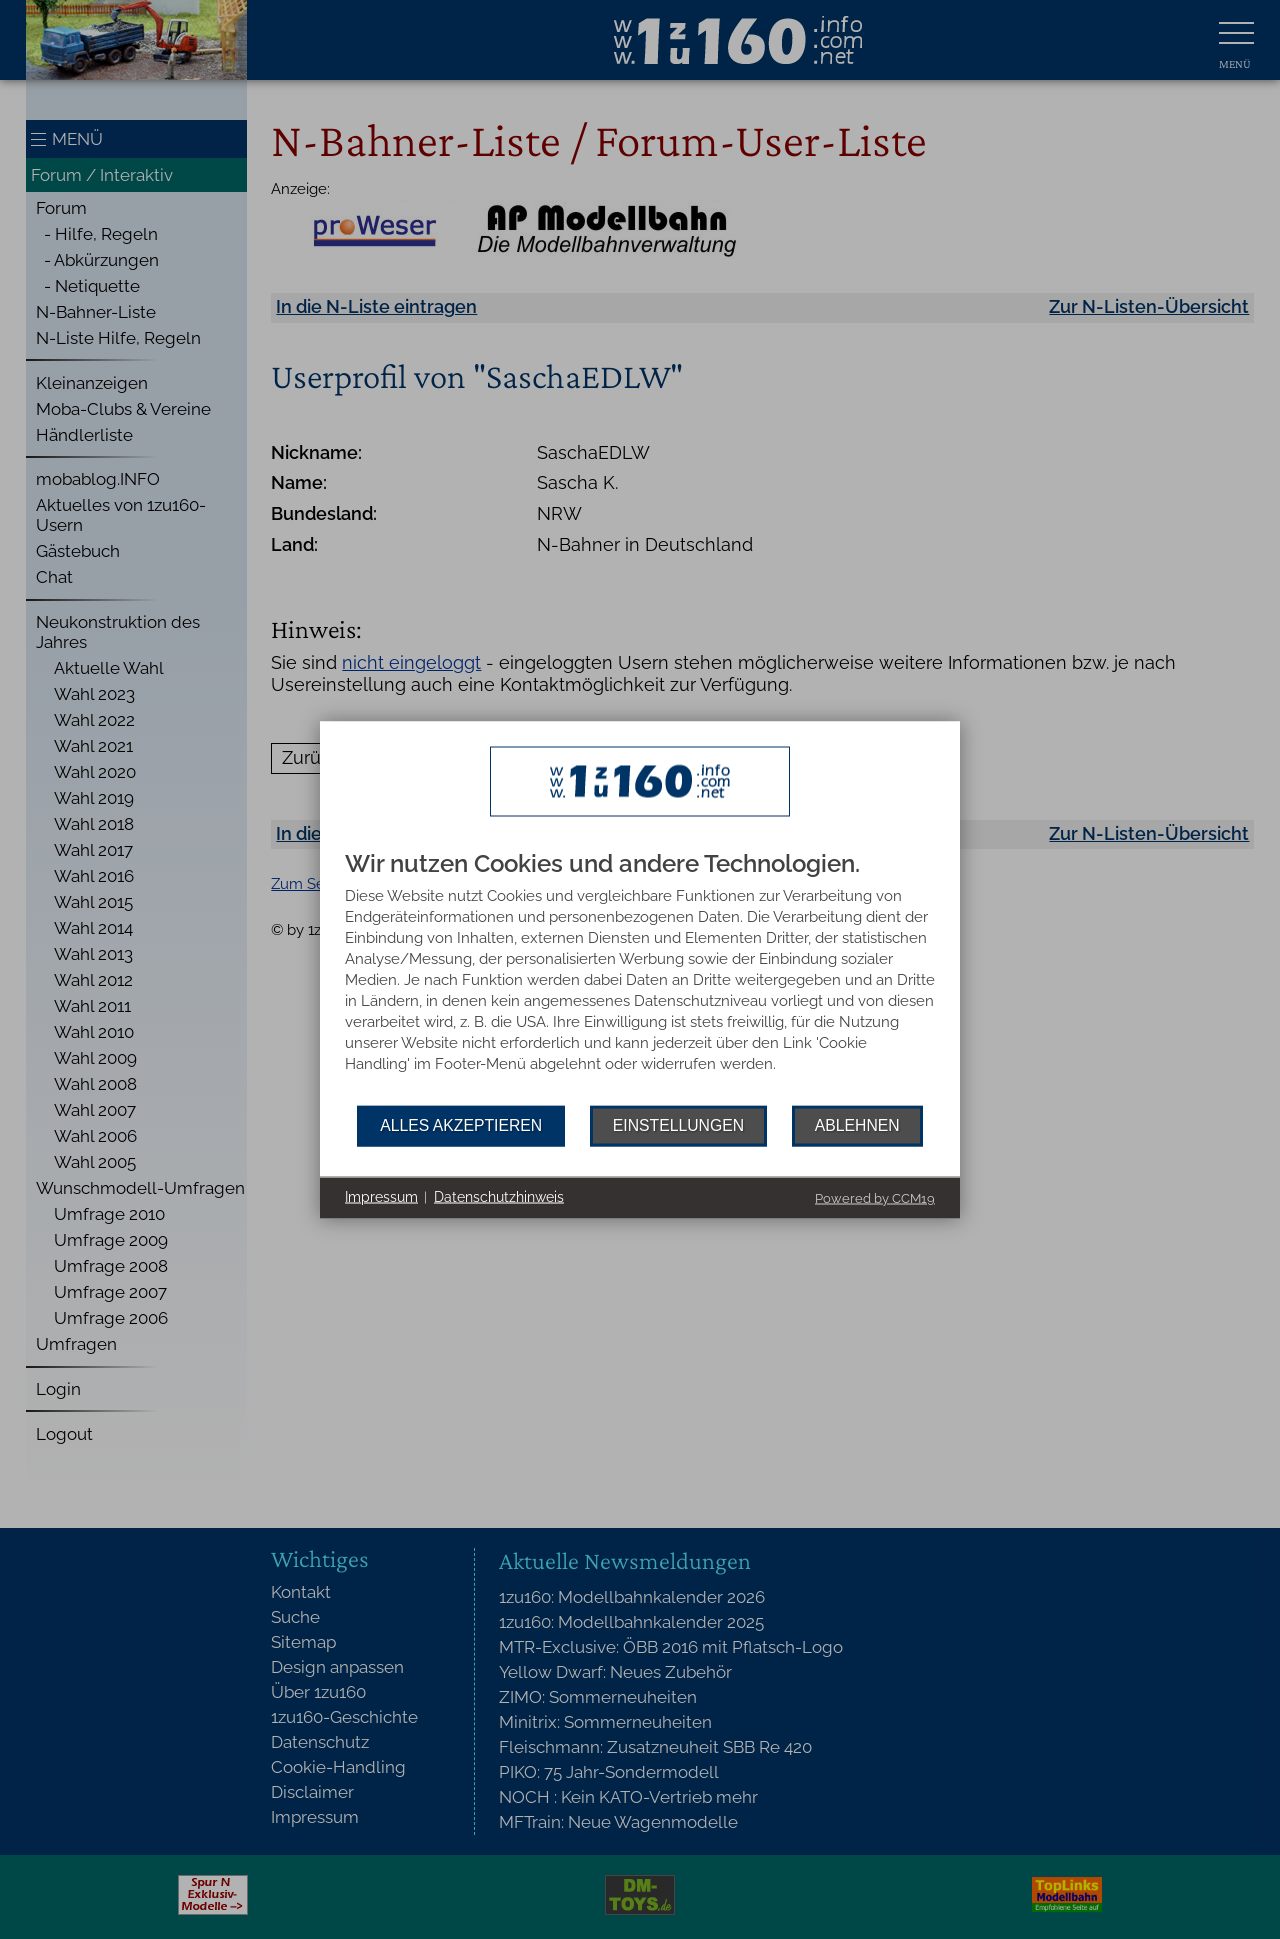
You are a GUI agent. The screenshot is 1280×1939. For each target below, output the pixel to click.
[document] (640, 977)
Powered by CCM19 (875, 1197)
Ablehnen (857, 1125)
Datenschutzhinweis (499, 1197)
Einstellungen (678, 1125)
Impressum (381, 1197)
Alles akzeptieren (461, 1125)
